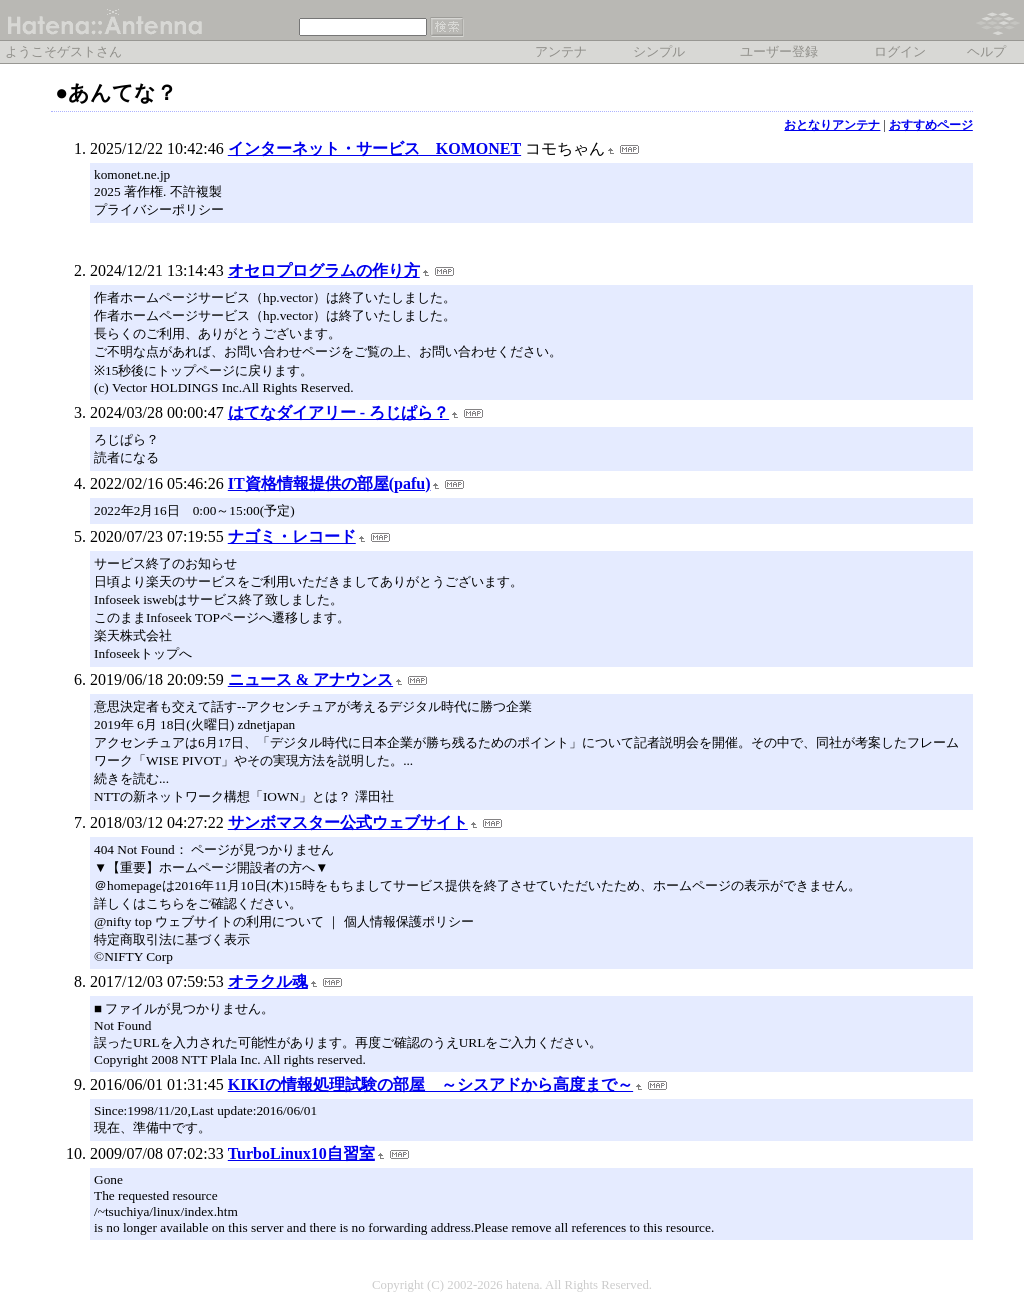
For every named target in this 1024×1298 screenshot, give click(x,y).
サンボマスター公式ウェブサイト (348, 822)
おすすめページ (931, 125)
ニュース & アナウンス (310, 679)
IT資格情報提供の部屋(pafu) (329, 483)
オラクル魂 (268, 981)
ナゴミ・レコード (292, 536)
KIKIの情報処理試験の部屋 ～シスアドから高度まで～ (430, 1084)
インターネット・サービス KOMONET (374, 148)
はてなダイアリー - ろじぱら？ (338, 412)
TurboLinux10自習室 (301, 1153)
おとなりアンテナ (832, 125)
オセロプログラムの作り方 (324, 270)
